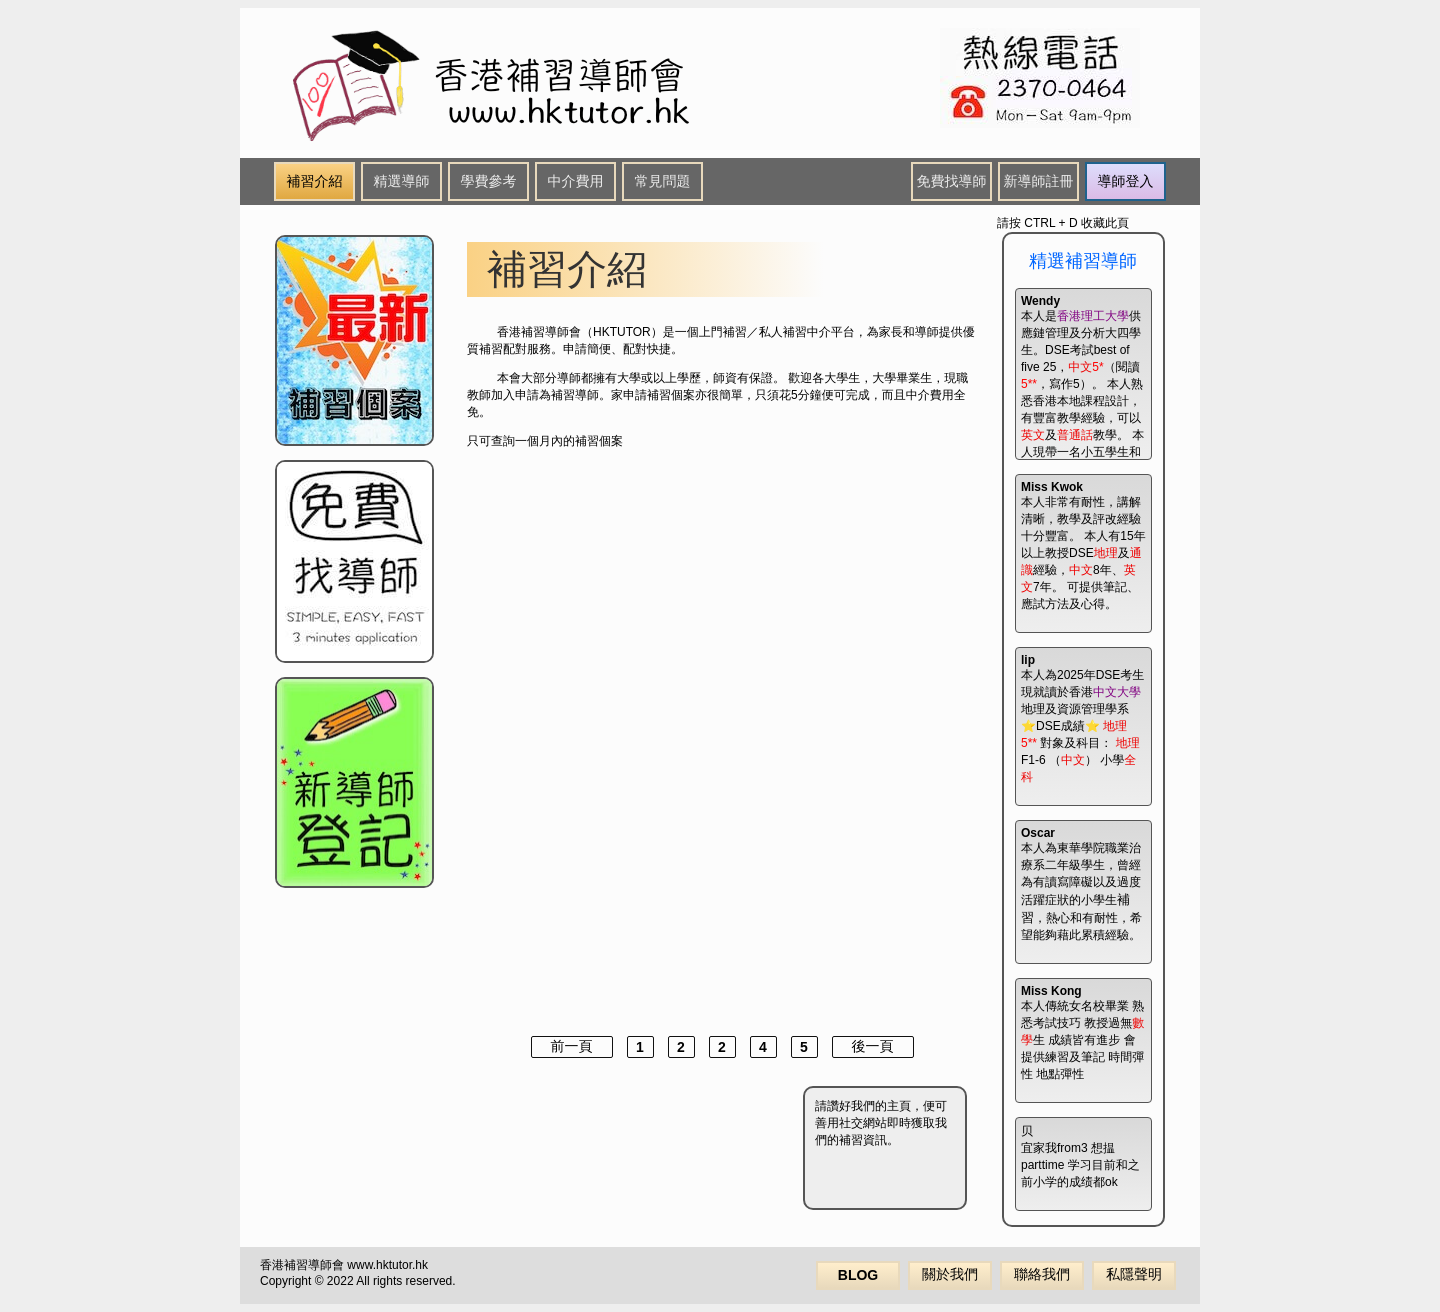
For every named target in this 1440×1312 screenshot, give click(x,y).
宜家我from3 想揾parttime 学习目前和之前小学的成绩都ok (1080, 1156)
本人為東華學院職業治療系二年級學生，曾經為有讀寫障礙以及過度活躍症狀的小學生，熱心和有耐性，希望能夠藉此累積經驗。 (1081, 884)
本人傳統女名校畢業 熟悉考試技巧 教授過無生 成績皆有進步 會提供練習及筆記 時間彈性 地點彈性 (1082, 1032)
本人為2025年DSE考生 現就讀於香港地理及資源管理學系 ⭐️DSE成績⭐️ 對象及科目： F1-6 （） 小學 (1082, 718)
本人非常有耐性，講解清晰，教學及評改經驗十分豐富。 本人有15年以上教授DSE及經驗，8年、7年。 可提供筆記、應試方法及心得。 (1083, 545)
